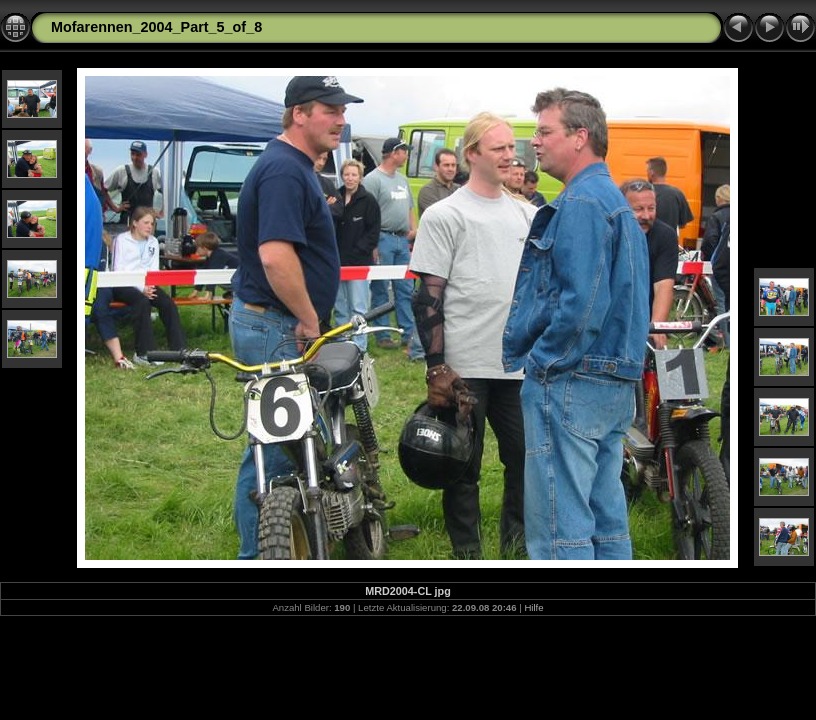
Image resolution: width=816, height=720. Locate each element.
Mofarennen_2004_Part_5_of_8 (156, 27)
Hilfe (533, 607)
